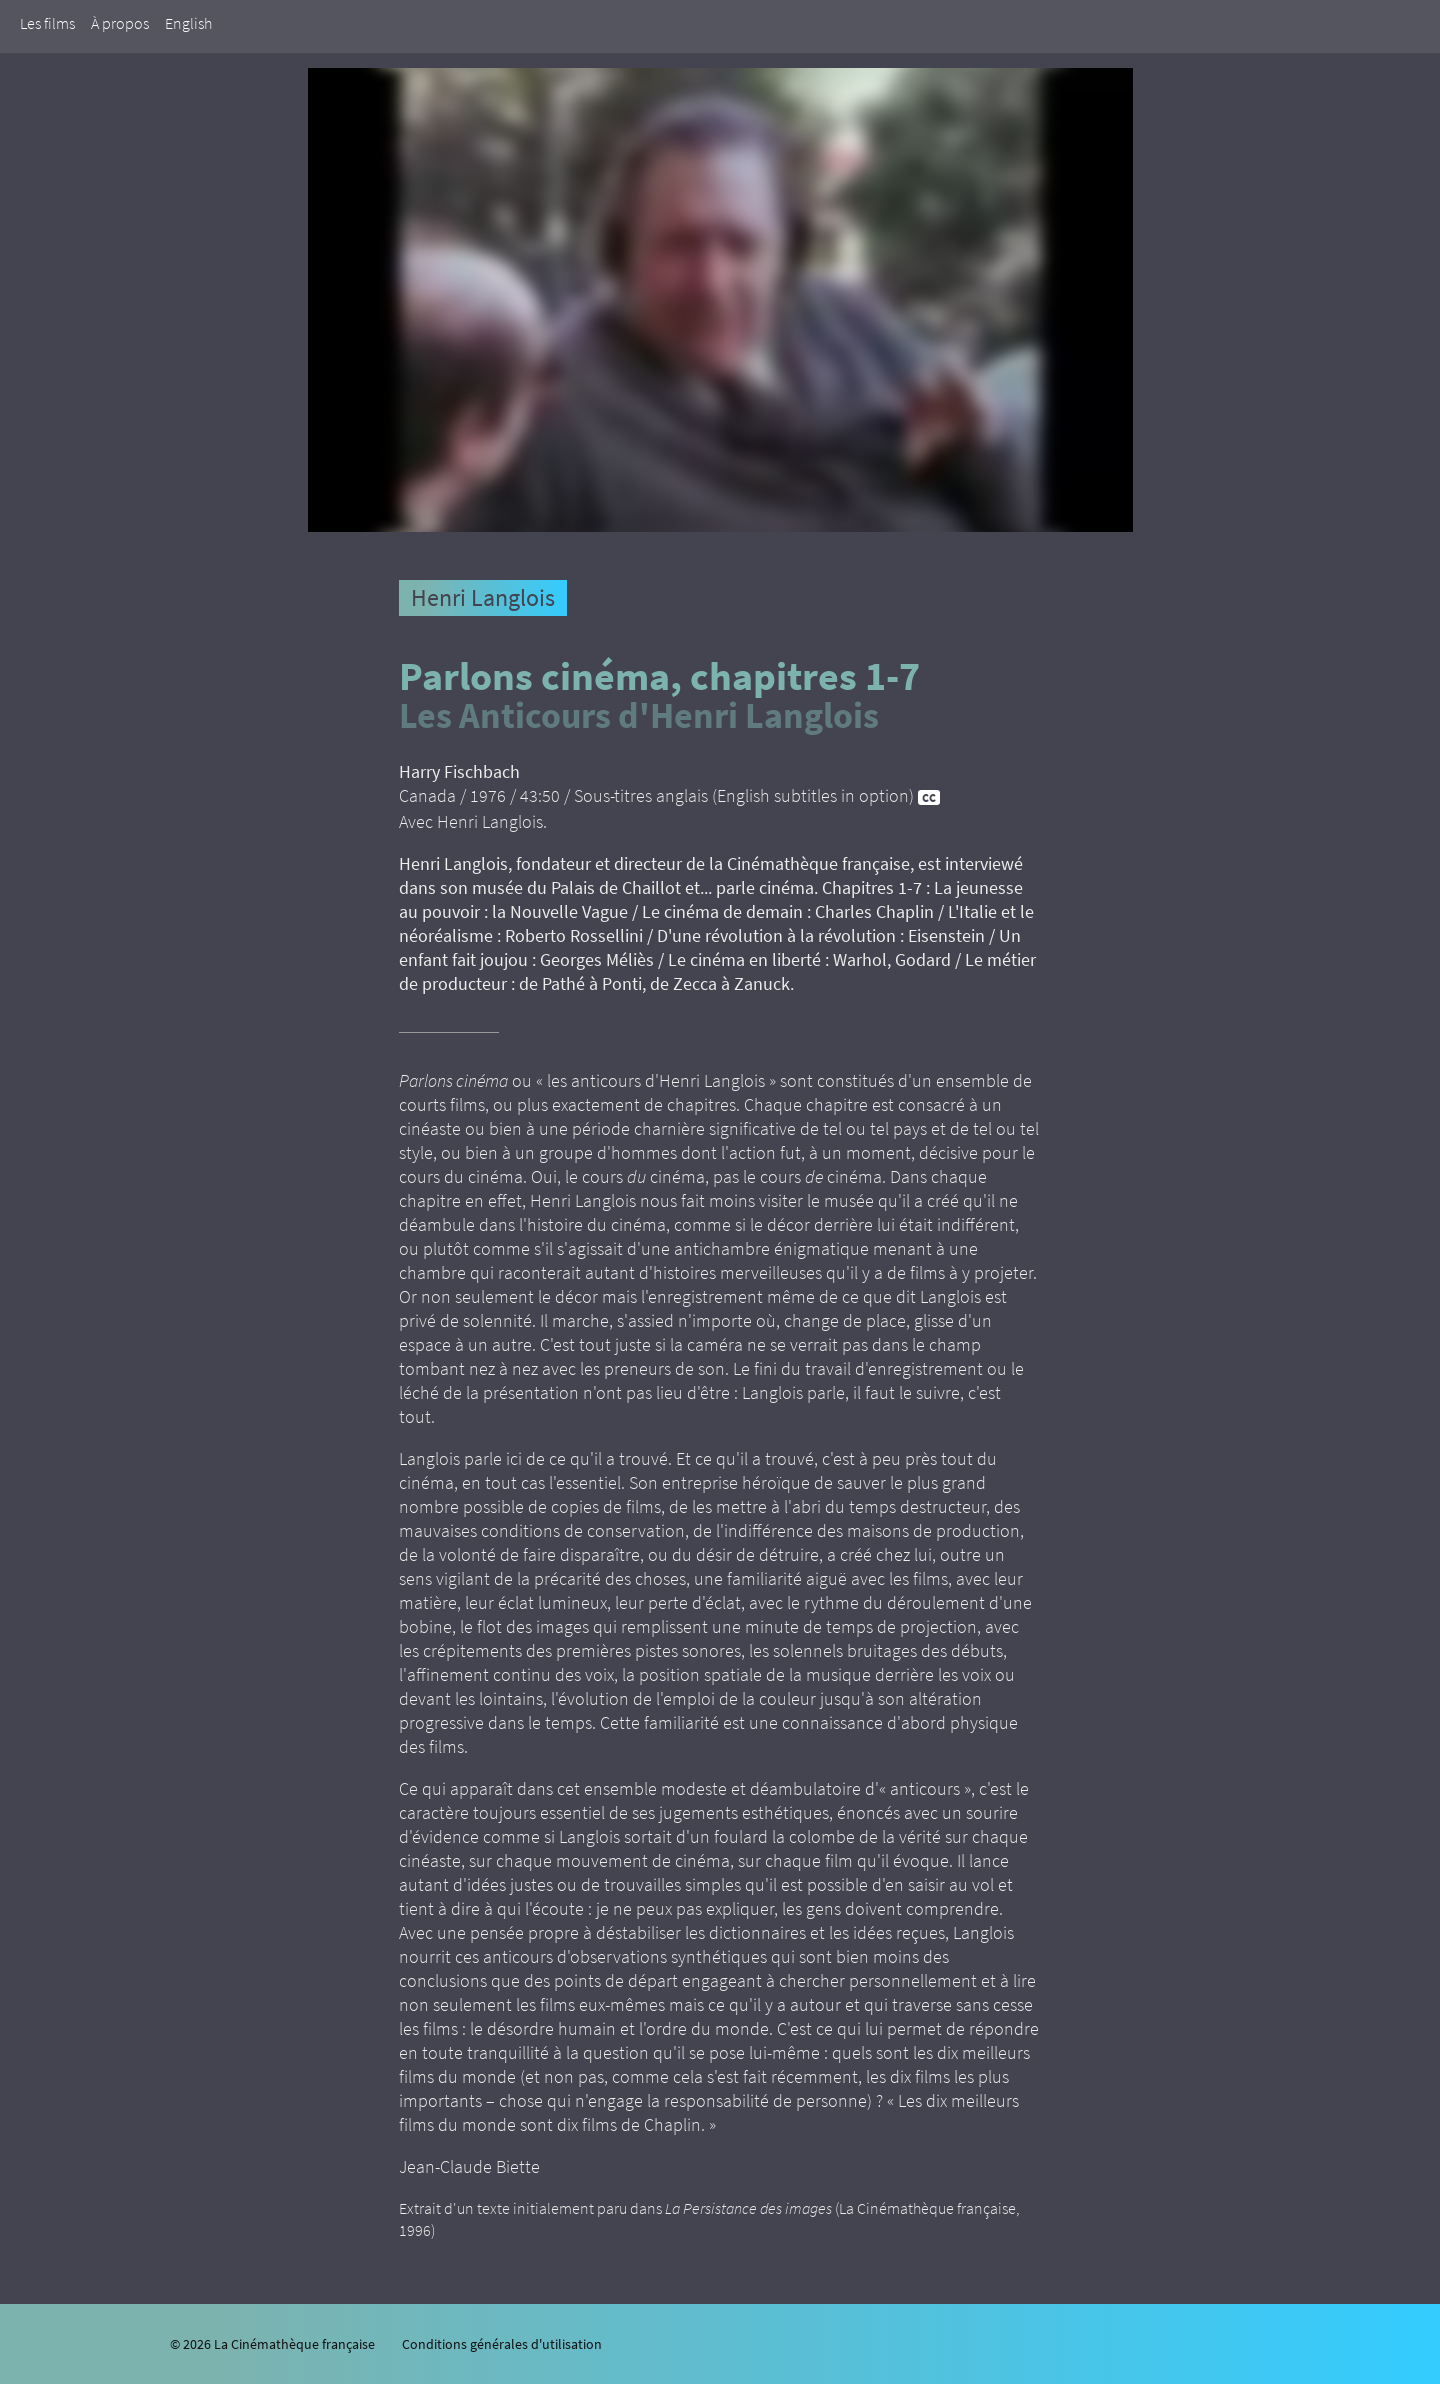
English (188, 23)
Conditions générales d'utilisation (502, 2344)
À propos (120, 23)
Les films (47, 23)
